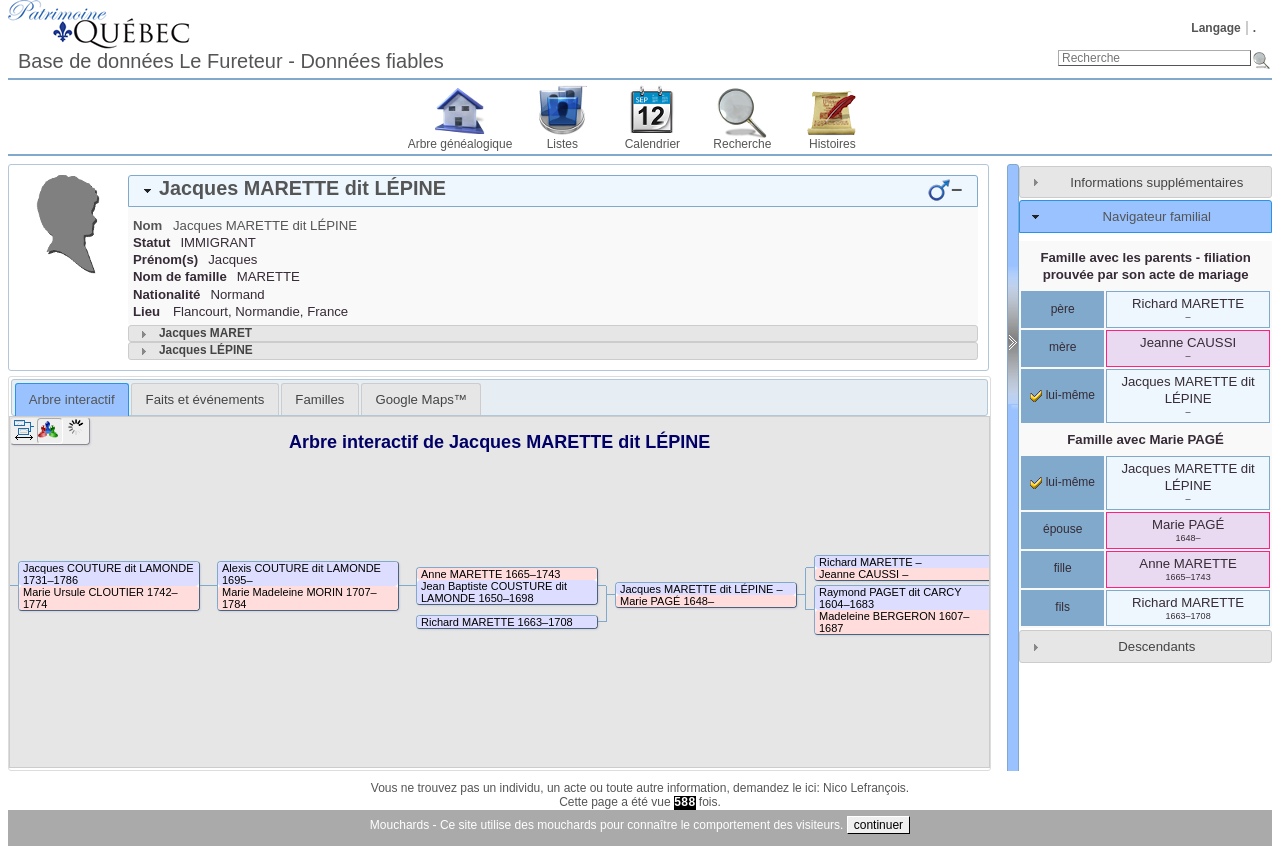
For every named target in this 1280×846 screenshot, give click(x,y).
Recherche (742, 144)
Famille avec (1145, 439)
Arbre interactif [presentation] (72, 399)
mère (1062, 347)
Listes (562, 144)
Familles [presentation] (319, 399)
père (1063, 309)
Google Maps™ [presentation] (421, 399)
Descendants (1156, 646)
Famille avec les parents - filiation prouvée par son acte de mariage (1145, 266)
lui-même (1062, 395)
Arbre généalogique (460, 144)
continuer (878, 825)
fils (1062, 607)
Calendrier (652, 144)
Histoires (832, 144)
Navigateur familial (1157, 216)
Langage (1215, 28)
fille (1063, 568)
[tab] (553, 191)
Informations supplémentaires (1156, 182)
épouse (1062, 529)
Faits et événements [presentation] (205, 399)
